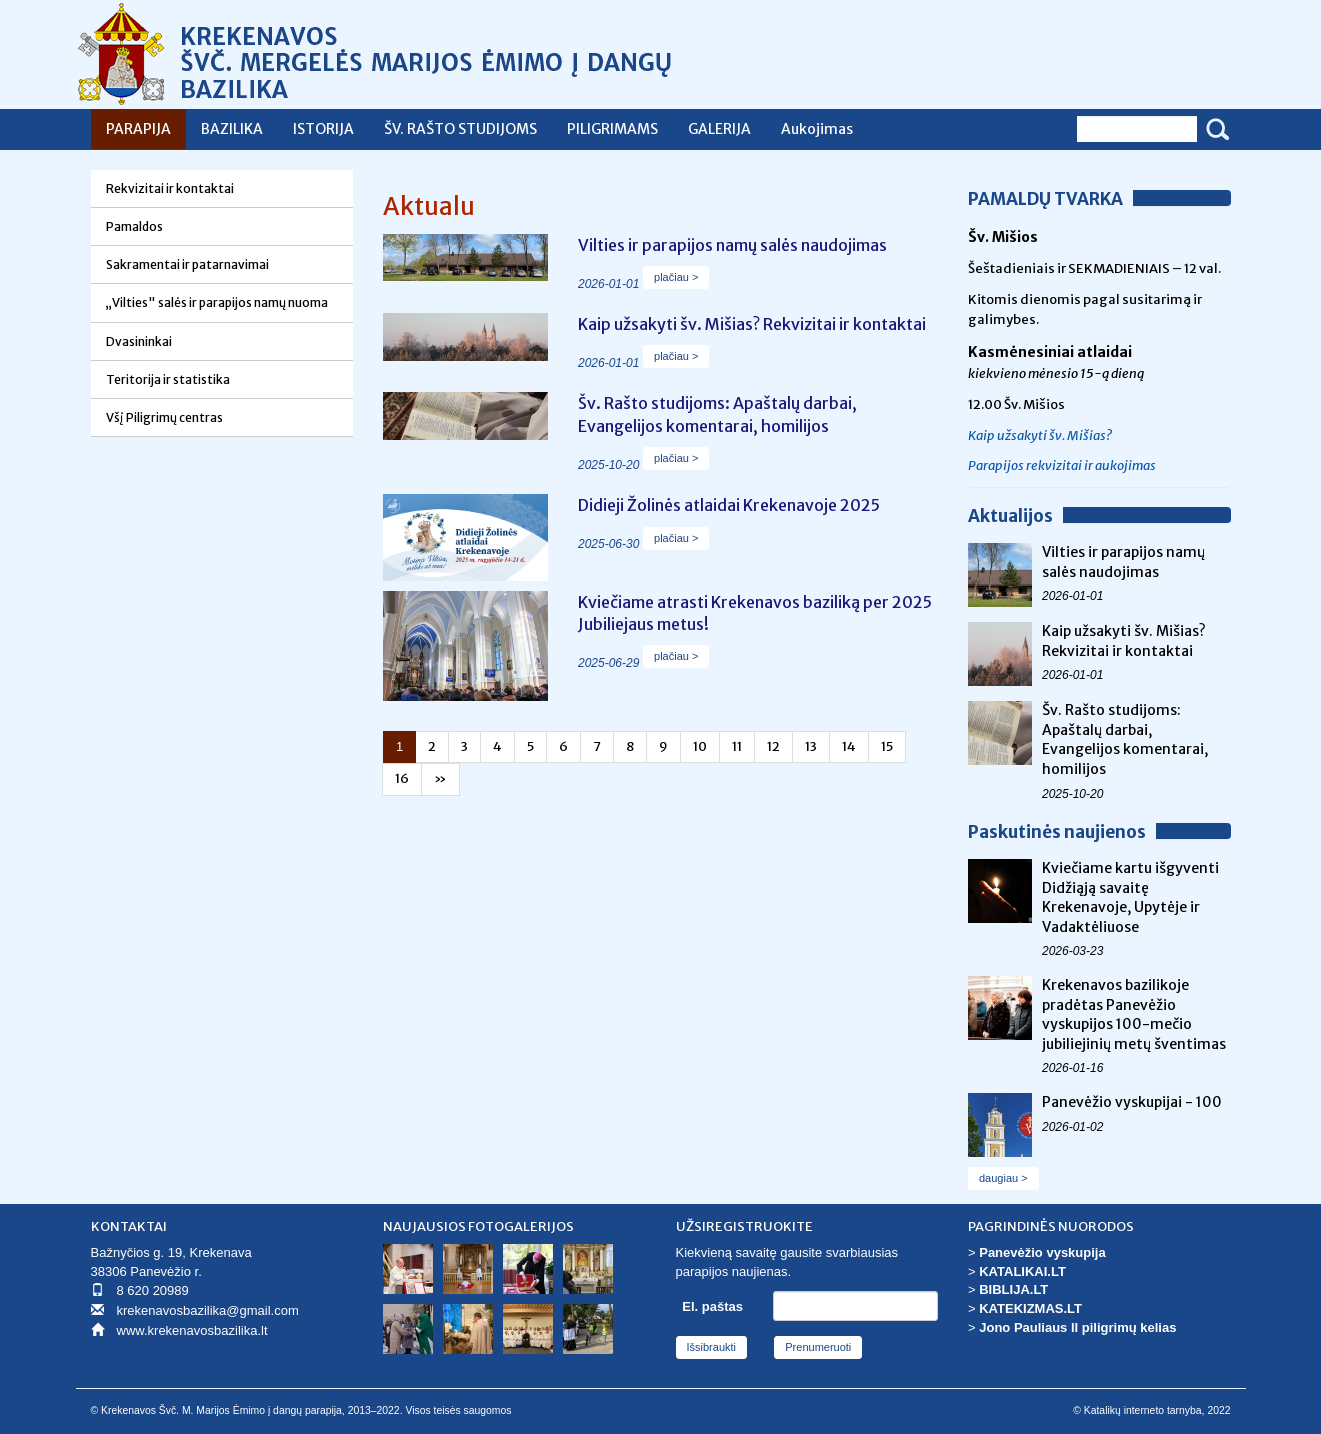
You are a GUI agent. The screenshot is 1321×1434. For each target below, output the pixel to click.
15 (887, 746)
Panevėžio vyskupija (1042, 1252)
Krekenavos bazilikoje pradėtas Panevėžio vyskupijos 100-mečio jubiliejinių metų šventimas (1134, 1014)
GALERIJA (719, 129)
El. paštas (712, 1306)
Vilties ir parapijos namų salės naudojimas (1123, 562)
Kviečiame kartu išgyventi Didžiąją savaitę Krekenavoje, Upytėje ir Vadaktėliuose (1130, 897)
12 (773, 746)
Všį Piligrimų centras (164, 417)
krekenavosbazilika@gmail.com (208, 1310)
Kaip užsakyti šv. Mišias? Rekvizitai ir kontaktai (1124, 641)
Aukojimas (817, 129)
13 (811, 746)
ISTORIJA (323, 129)
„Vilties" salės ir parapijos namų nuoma (217, 302)
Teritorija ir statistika (168, 379)
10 (700, 746)
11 (737, 746)
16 (402, 778)
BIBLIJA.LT (1013, 1289)
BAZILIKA (232, 129)
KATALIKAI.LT (1022, 1271)
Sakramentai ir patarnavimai (187, 264)
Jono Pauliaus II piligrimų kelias (1077, 1327)
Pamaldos (134, 226)
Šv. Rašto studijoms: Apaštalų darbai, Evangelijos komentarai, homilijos (1125, 739)
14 (849, 746)
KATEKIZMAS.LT (1030, 1308)
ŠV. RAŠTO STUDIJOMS (460, 129)
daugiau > (1003, 1178)
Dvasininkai (139, 341)
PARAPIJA (138, 129)
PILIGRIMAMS (612, 129)
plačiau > (676, 277)
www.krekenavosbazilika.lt (192, 1330)
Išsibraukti (712, 1347)
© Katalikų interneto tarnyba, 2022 (1151, 1410)
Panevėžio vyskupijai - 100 (1132, 1102)
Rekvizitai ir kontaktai (170, 188)
